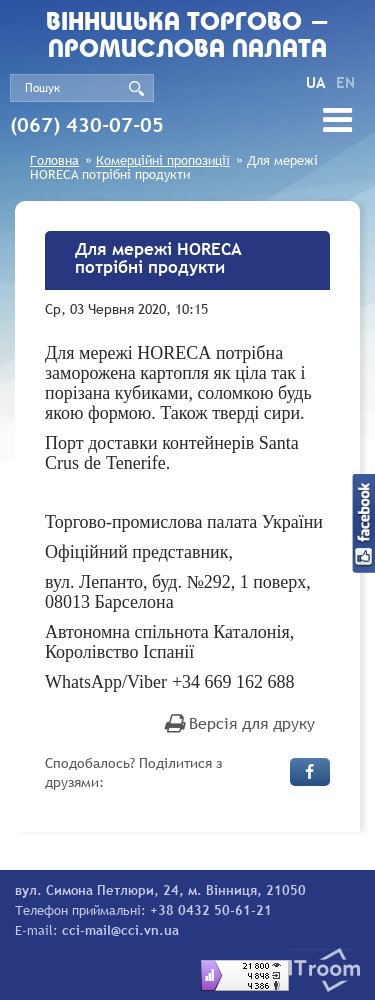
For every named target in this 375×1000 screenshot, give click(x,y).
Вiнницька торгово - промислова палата (188, 37)
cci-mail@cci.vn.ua (120, 930)
